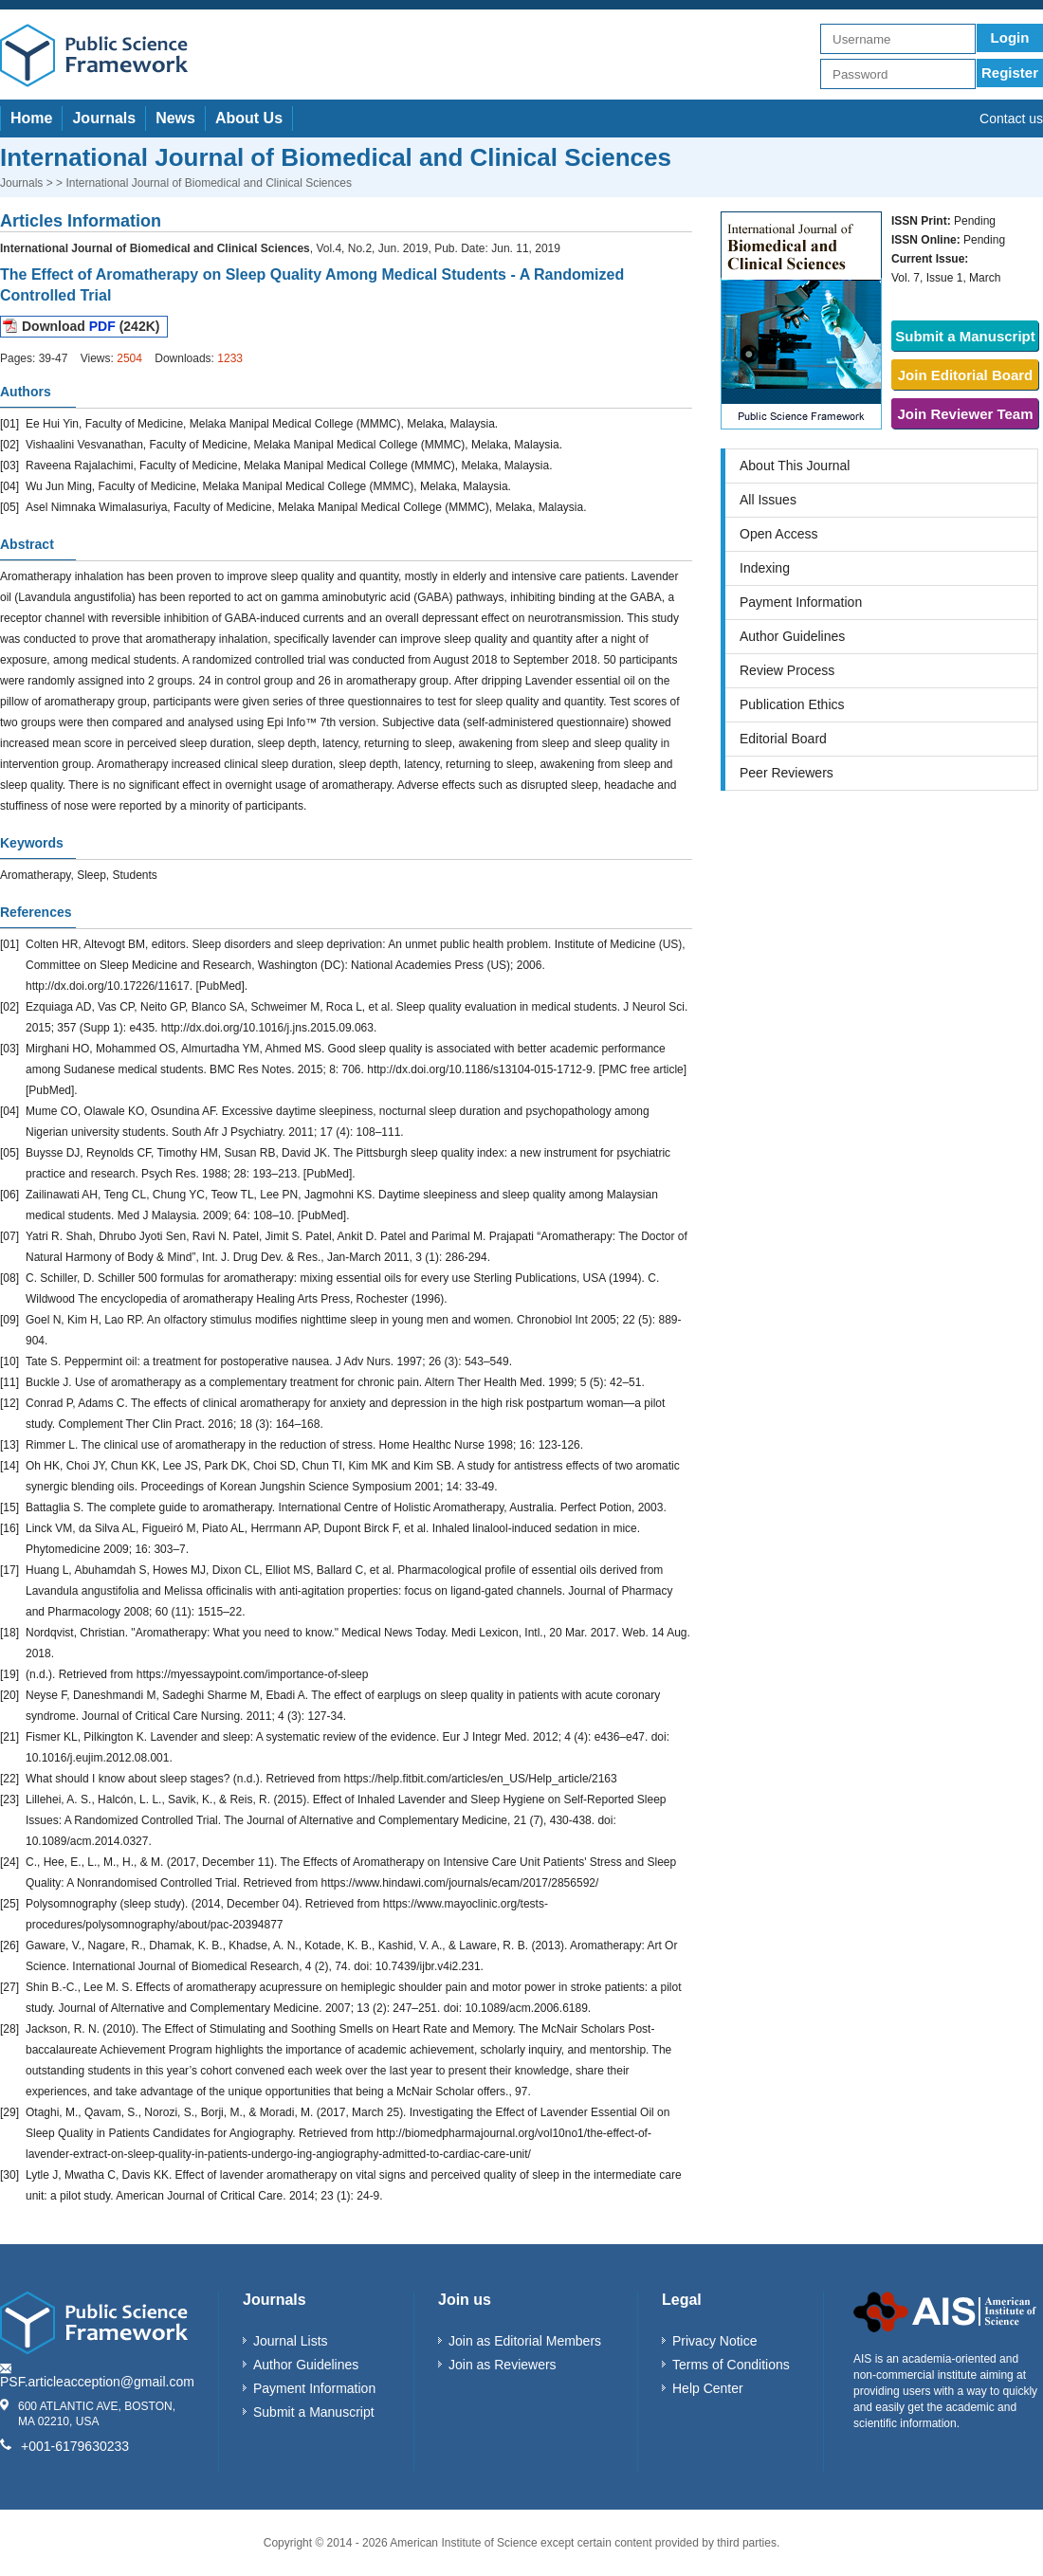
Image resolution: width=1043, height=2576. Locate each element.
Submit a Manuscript (965, 336)
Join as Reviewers (502, 2364)
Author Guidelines (792, 636)
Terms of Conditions (731, 2364)
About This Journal (795, 465)
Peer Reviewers (786, 772)
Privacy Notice (714, 2340)
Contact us (1011, 118)
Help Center (707, 2388)
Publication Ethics (792, 704)
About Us (249, 118)
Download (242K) (90, 326)
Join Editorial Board (966, 375)
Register (1009, 72)
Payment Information (801, 602)
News (175, 118)
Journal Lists (290, 2340)
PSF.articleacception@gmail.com (97, 2381)
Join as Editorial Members (524, 2340)
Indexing (765, 567)
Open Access (779, 533)
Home (31, 118)
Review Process (787, 670)
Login (1010, 37)
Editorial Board (783, 738)
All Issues (768, 499)
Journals (104, 118)
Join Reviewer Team (965, 414)
